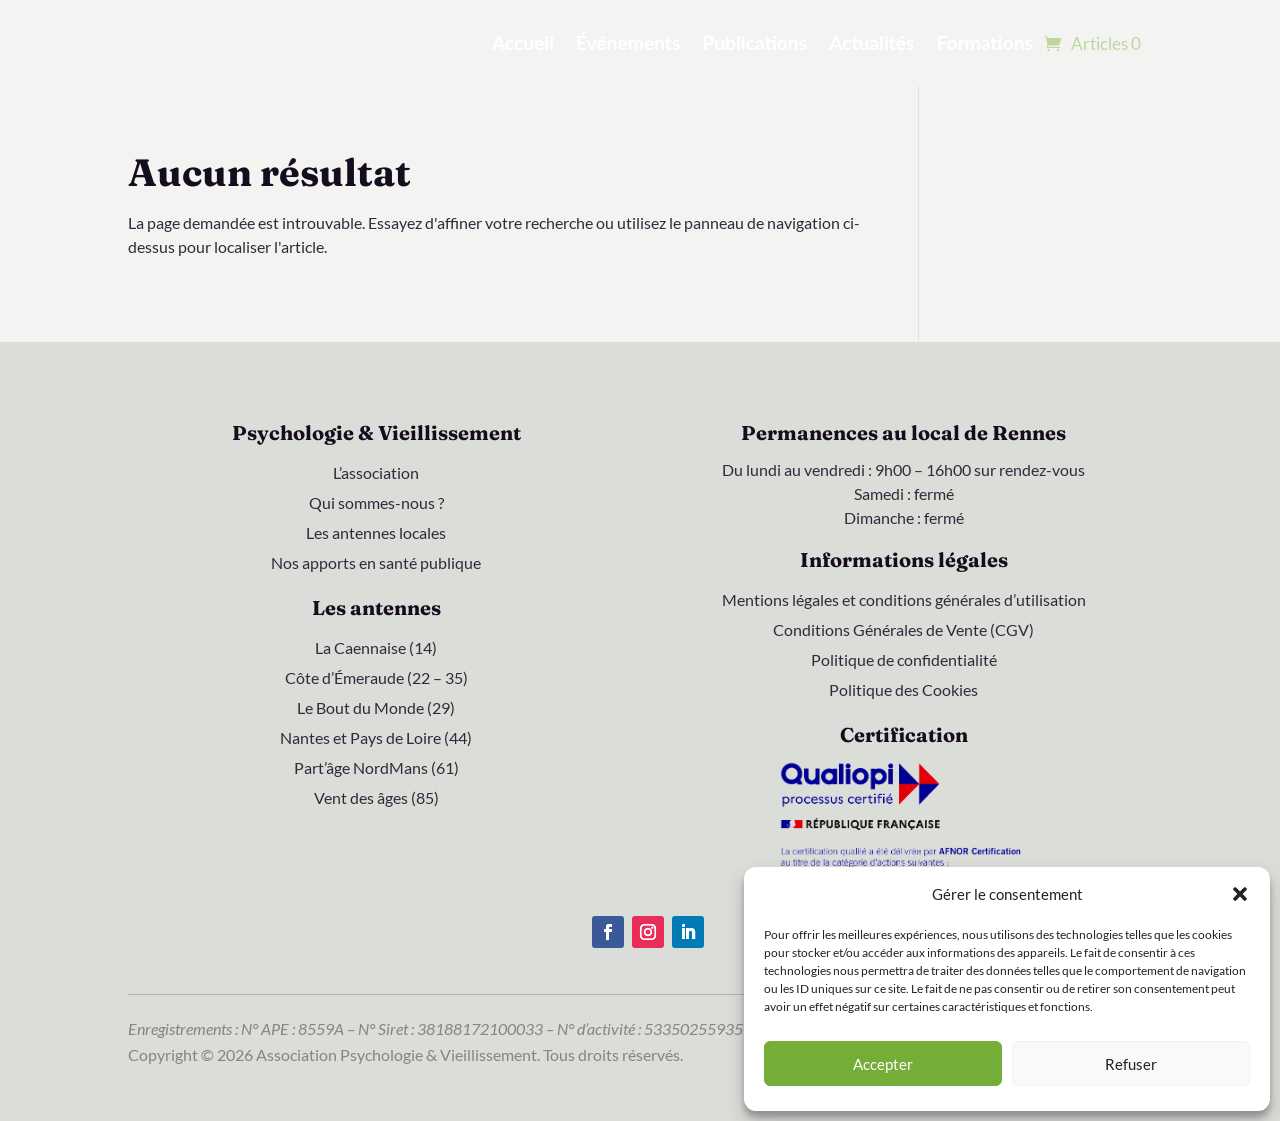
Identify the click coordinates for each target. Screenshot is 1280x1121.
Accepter (883, 1064)
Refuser (1131, 1064)
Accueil (523, 42)
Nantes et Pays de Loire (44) (376, 739)
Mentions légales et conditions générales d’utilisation (904, 601)
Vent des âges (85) (376, 799)
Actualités (871, 42)
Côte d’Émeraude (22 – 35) (376, 679)
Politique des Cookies (903, 691)
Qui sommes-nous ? (376, 504)
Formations (985, 42)
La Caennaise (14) (376, 649)
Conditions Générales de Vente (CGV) (903, 631)
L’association (376, 474)
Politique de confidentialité (904, 661)
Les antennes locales (376, 534)
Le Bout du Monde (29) (376, 709)
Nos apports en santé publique (376, 564)
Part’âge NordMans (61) (376, 769)
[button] (1240, 894)
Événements (628, 42)
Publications (754, 42)
